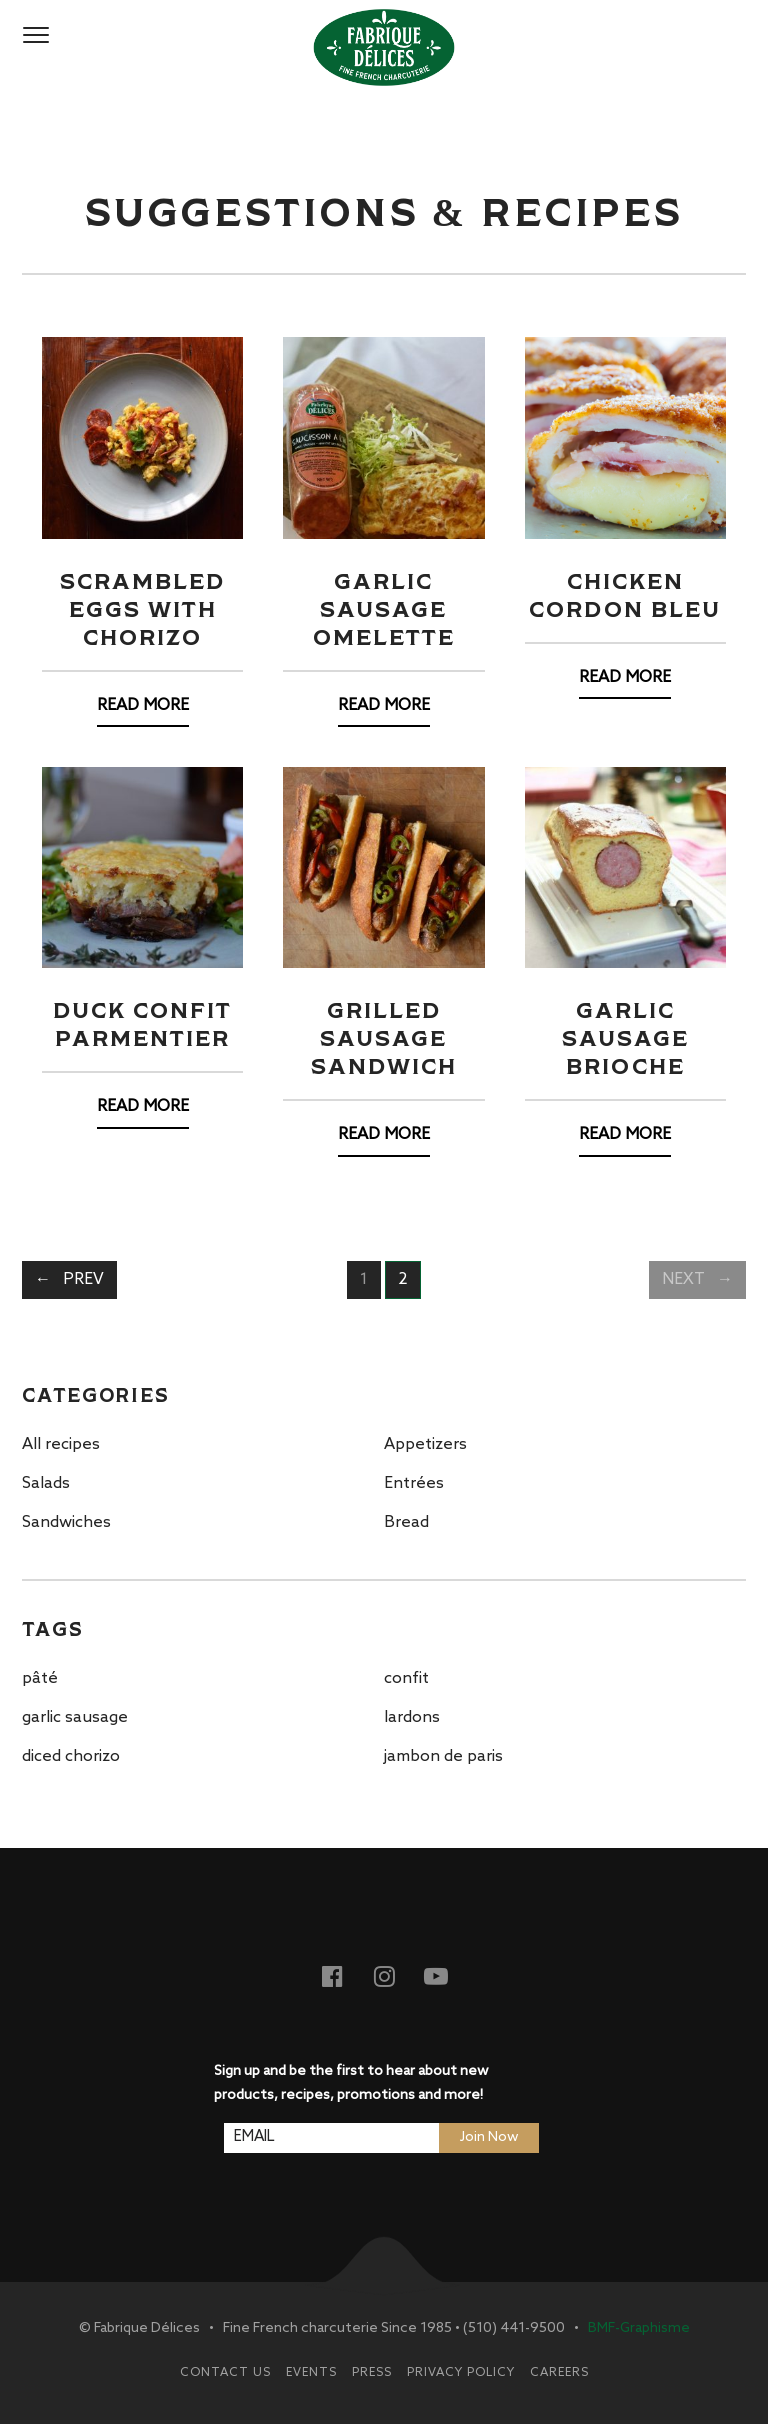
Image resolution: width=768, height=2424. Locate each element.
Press (372, 2373)
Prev (83, 1279)
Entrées (414, 1483)
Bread (406, 1522)
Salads (46, 1483)
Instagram (396, 1975)
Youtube (448, 1975)
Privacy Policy (461, 2373)
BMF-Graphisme (639, 2328)
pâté (40, 1678)
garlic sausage (75, 1717)
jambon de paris (443, 1756)
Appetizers (425, 1444)
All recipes (61, 1444)
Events (311, 2373)
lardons (412, 1717)
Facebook (344, 1975)
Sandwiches (66, 1522)
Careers (559, 2373)
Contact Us (225, 2373)
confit (406, 1678)
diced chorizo (71, 1756)
